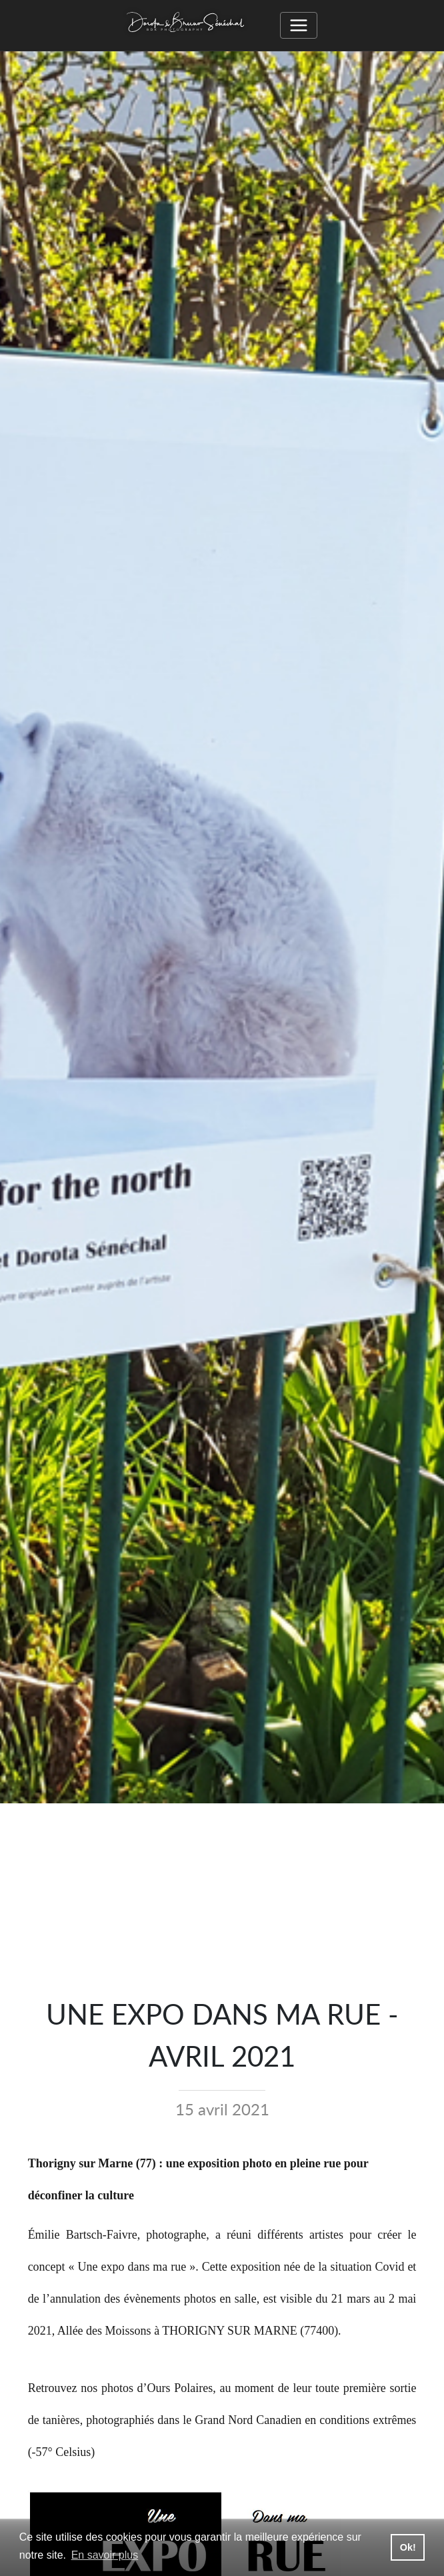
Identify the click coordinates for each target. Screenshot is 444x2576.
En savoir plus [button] (105, 2555)
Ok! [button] (408, 2547)
